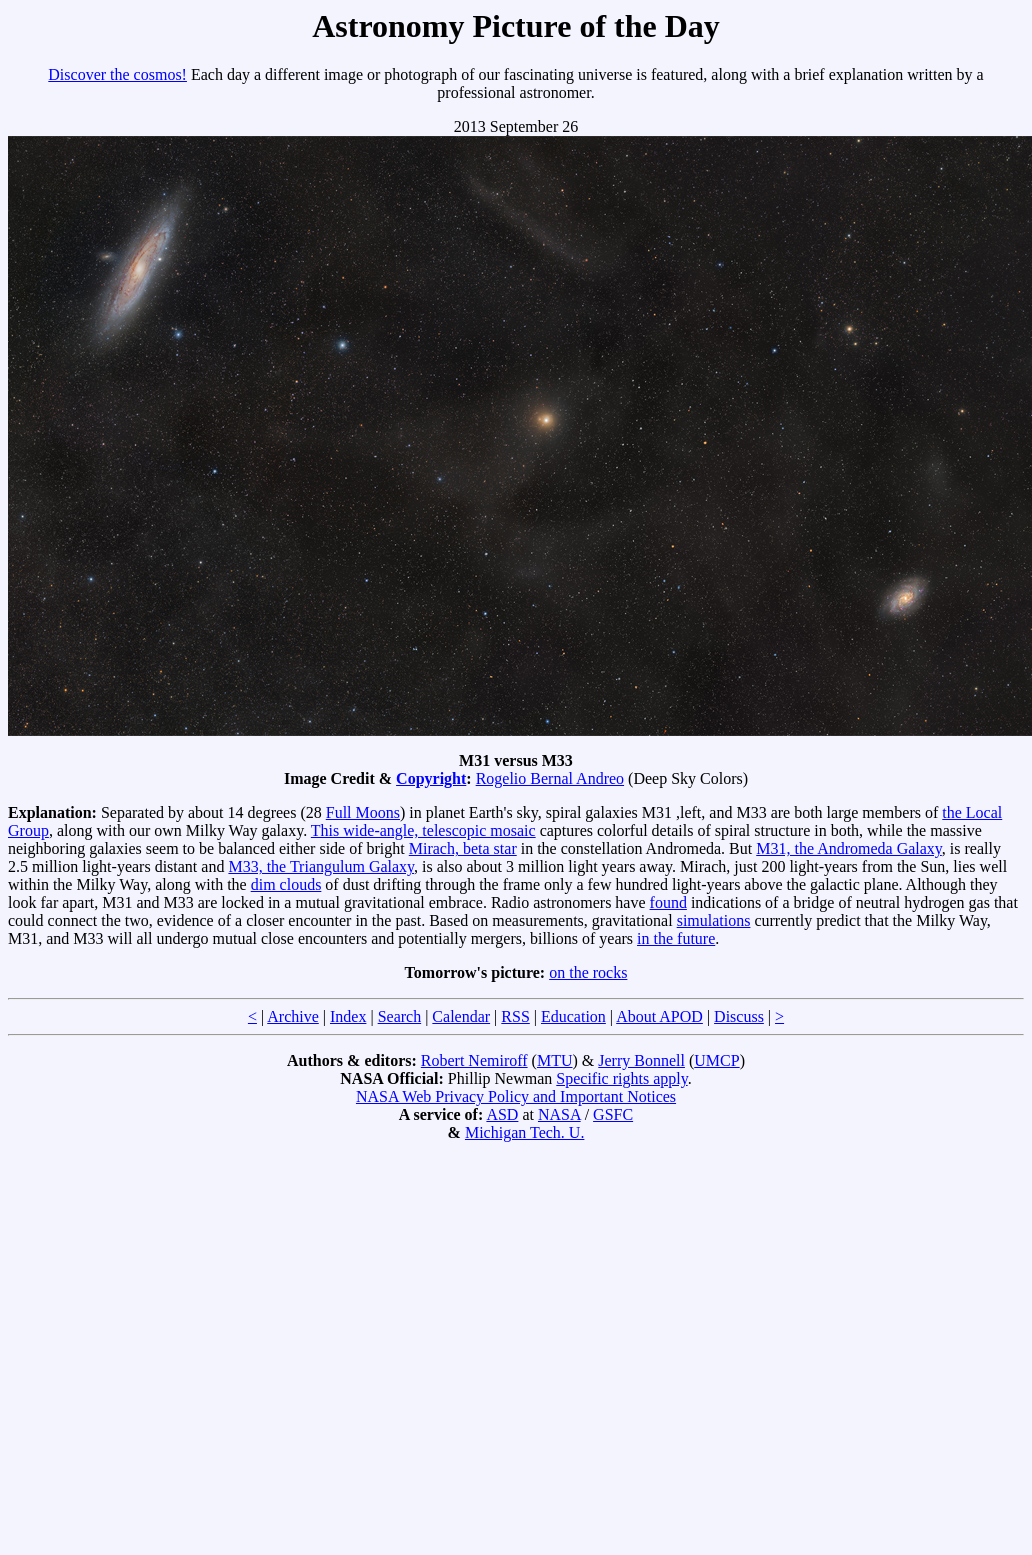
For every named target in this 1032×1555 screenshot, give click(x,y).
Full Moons (363, 812)
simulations (714, 920)
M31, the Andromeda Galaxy (849, 848)
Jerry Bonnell (641, 1060)
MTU (555, 1060)
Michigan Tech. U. (524, 1132)
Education (573, 1016)
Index (348, 1016)
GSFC (613, 1114)
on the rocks (588, 972)
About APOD (659, 1016)
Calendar (461, 1016)
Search (400, 1016)
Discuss (739, 1016)
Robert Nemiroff (474, 1060)
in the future (676, 938)
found (668, 902)
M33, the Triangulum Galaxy (321, 866)
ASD (502, 1114)
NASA (559, 1114)
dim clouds (286, 884)
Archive (293, 1016)
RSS (515, 1016)
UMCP (716, 1060)
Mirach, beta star (463, 848)
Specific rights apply (621, 1078)
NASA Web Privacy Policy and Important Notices (516, 1096)
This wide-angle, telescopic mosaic (423, 830)
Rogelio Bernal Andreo (550, 778)
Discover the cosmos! (117, 74)
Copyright (431, 778)
